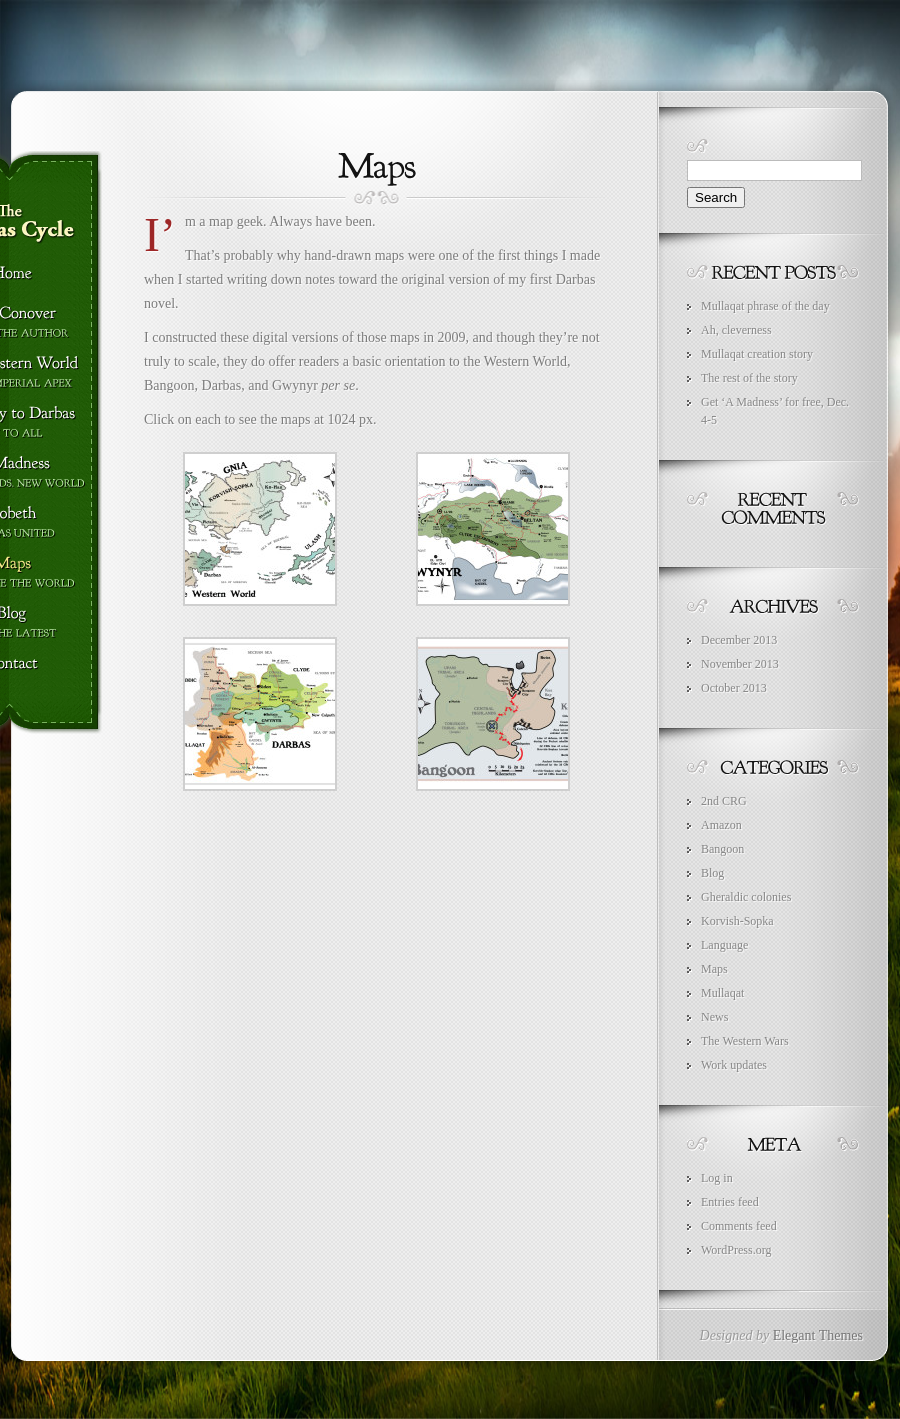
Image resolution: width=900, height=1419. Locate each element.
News (714, 1017)
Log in (717, 1178)
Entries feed (730, 1202)
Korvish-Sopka (737, 921)
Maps (714, 969)
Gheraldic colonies (746, 897)
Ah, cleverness (736, 330)
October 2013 (734, 688)
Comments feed (739, 1226)
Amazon (721, 825)
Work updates (734, 1065)
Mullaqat (722, 993)
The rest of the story (749, 378)
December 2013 (739, 640)
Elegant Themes (818, 1335)
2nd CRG (724, 801)
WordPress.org (736, 1250)
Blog (712, 873)
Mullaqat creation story (757, 354)
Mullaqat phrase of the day (765, 306)
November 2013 (740, 664)
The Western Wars (745, 1041)
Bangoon (722, 849)
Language (724, 945)
